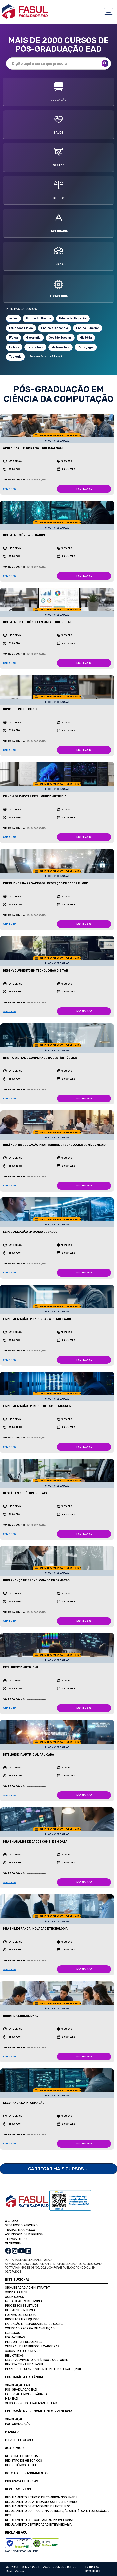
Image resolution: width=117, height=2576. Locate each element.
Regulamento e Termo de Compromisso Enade (41, 2497)
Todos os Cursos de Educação (46, 356)
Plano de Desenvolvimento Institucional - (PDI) (43, 2369)
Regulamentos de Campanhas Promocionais (39, 2520)
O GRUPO (11, 2221)
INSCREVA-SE (84, 488)
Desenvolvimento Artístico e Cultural (36, 2360)
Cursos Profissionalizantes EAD (31, 2403)
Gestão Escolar (60, 337)
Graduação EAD (17, 2385)
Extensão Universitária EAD (27, 2394)
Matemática (60, 347)
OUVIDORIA (13, 2243)
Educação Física (21, 328)
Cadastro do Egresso (22, 2351)
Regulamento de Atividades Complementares (41, 2502)
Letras (14, 347)
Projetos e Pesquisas (22, 2319)
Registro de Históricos (23, 2460)
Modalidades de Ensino (23, 2301)
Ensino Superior (87, 328)
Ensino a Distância (54, 328)
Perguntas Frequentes (23, 2342)
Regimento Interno (20, 2310)
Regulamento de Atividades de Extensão (37, 2506)
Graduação (14, 2419)
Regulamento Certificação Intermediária (38, 2524)
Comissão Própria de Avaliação (30, 2328)
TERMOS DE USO (16, 2239)
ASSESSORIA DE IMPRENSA (24, 2234)
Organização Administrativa (27, 2287)
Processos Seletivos (21, 2305)
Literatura (35, 347)
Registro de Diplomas (22, 2456)
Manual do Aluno (19, 2440)
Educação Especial (73, 318)
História (86, 337)
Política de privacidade (92, 2569)
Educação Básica (38, 318)
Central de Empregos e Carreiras (32, 2346)
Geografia (33, 337)
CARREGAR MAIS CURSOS (58, 2169)
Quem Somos (14, 2297)
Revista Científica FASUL (24, 2364)
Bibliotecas (14, 2355)
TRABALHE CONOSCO (20, 2230)
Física (13, 337)
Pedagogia (86, 347)
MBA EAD (11, 2398)
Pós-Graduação (17, 2424)
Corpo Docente (17, 2292)
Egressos (12, 2333)
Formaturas (15, 2337)
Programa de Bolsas (21, 2481)
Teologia (15, 356)
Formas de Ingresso (20, 2315)
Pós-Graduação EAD (21, 2389)
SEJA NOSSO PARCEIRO (21, 2225)
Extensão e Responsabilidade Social (34, 2324)
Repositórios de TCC (21, 2465)
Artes (13, 318)
